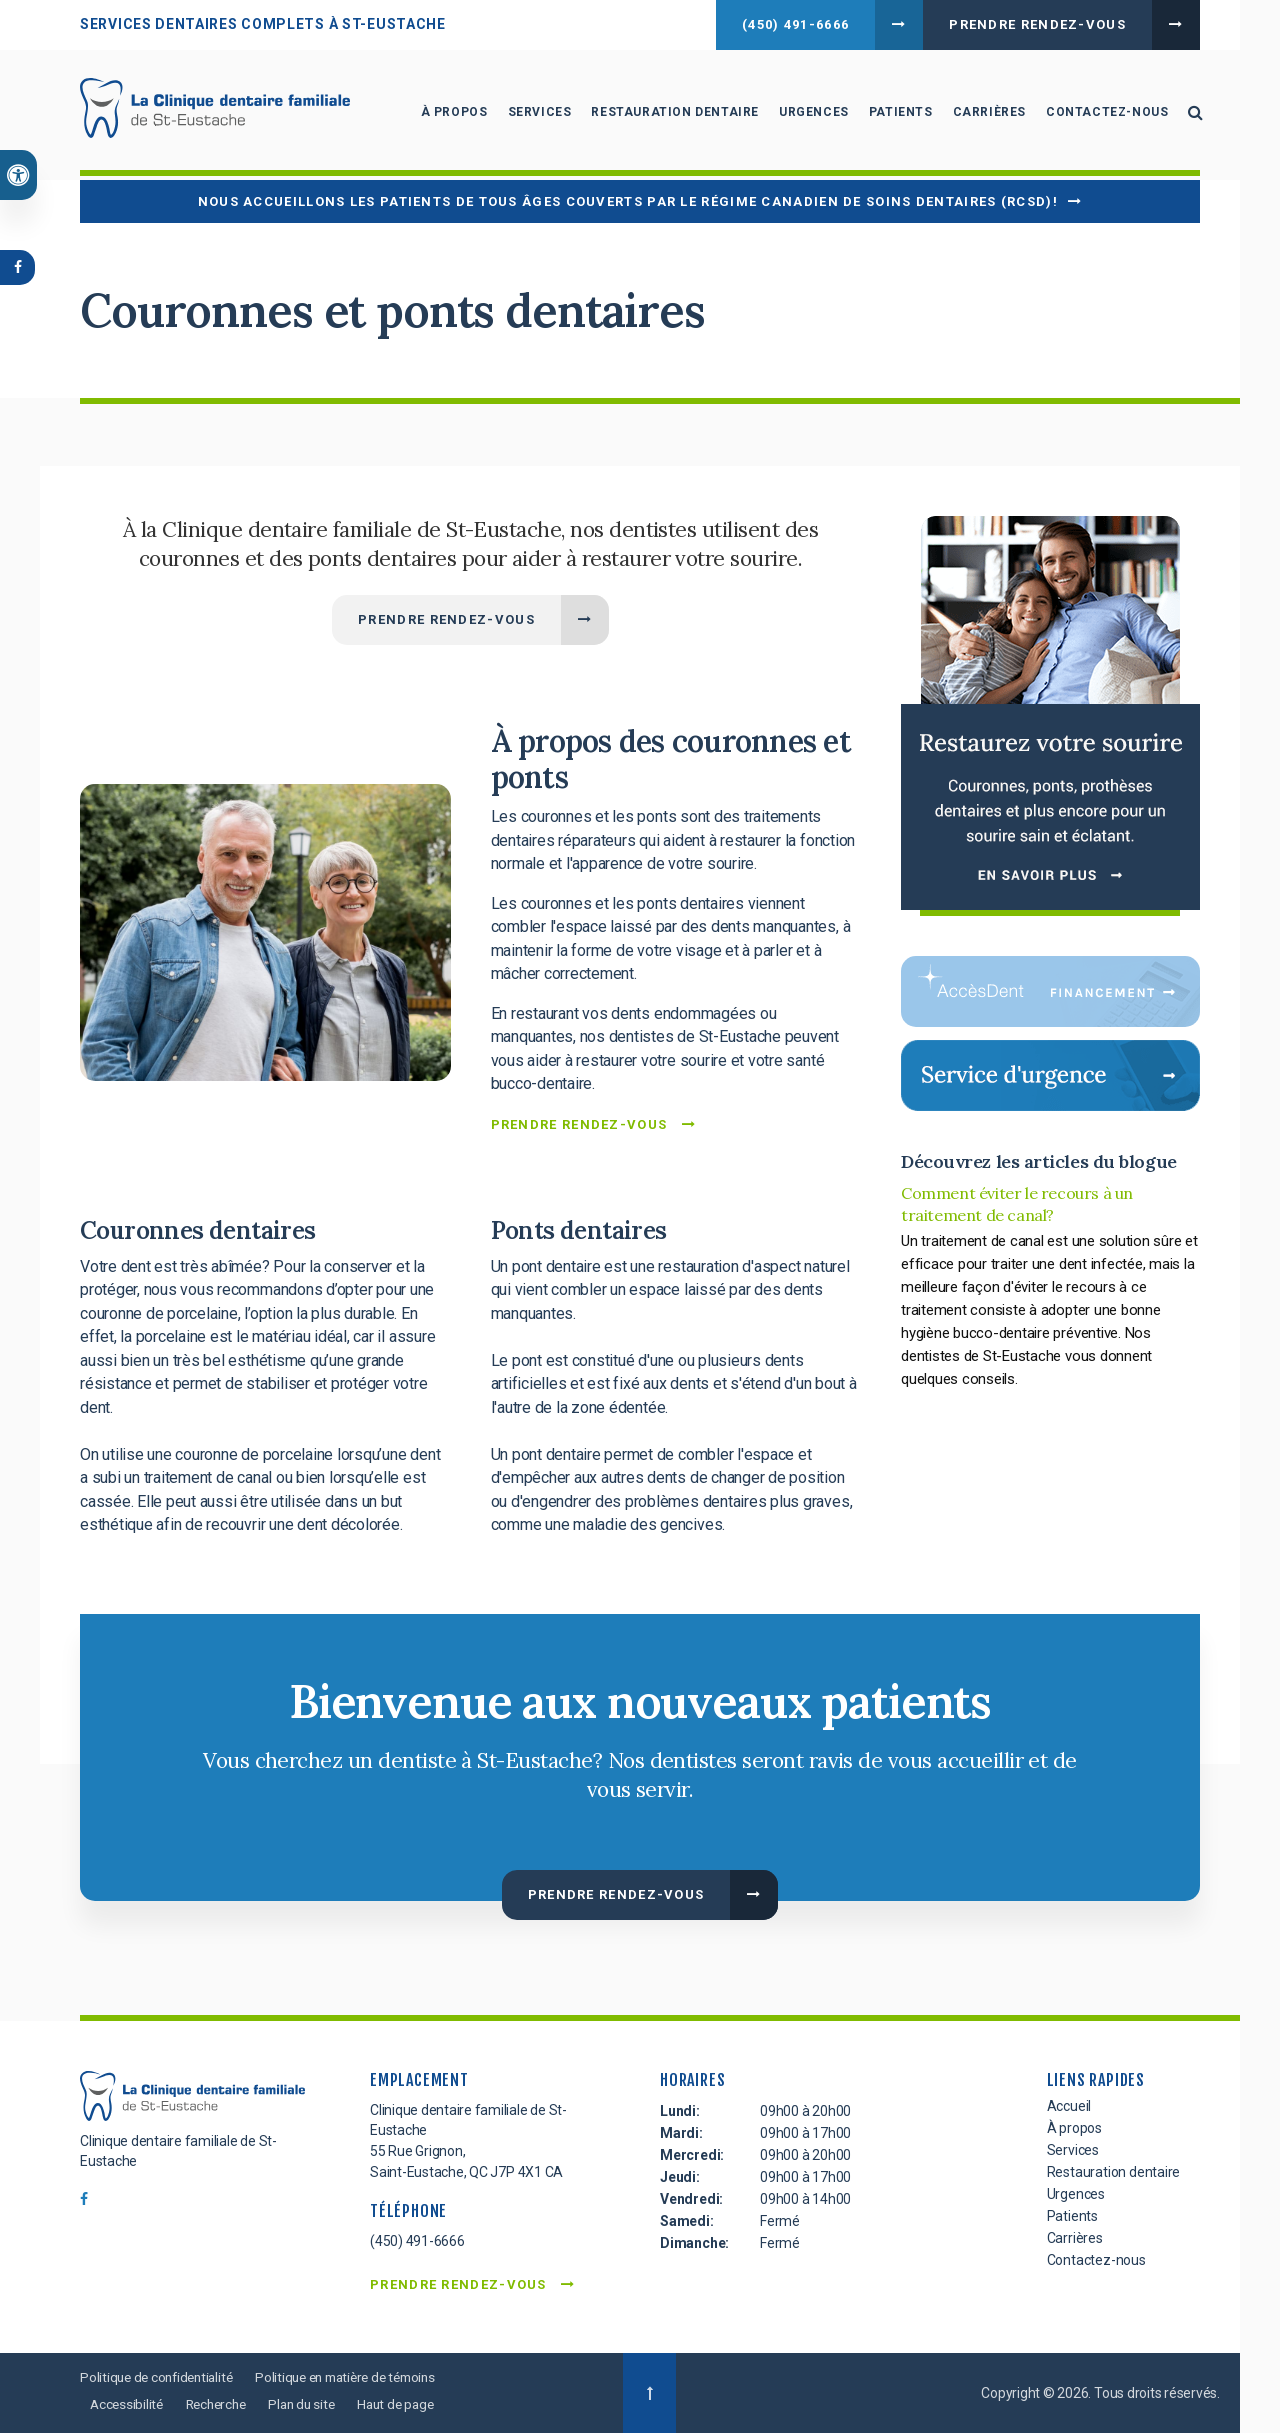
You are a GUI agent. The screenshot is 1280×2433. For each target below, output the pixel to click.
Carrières (985, 115)
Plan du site (312, 2404)
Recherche (222, 2404)
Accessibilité (128, 2404)
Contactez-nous (1104, 115)
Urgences (811, 115)
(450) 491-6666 (795, 24)
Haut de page (410, 2404)
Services (536, 115)
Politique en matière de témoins (361, 2377)
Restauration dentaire (672, 115)
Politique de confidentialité (160, 2377)
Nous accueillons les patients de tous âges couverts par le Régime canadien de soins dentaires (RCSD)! (628, 201)
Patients (897, 115)
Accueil (1069, 2106)
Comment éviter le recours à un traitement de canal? (1017, 1204)
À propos (450, 115)
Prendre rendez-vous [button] (1037, 24)
